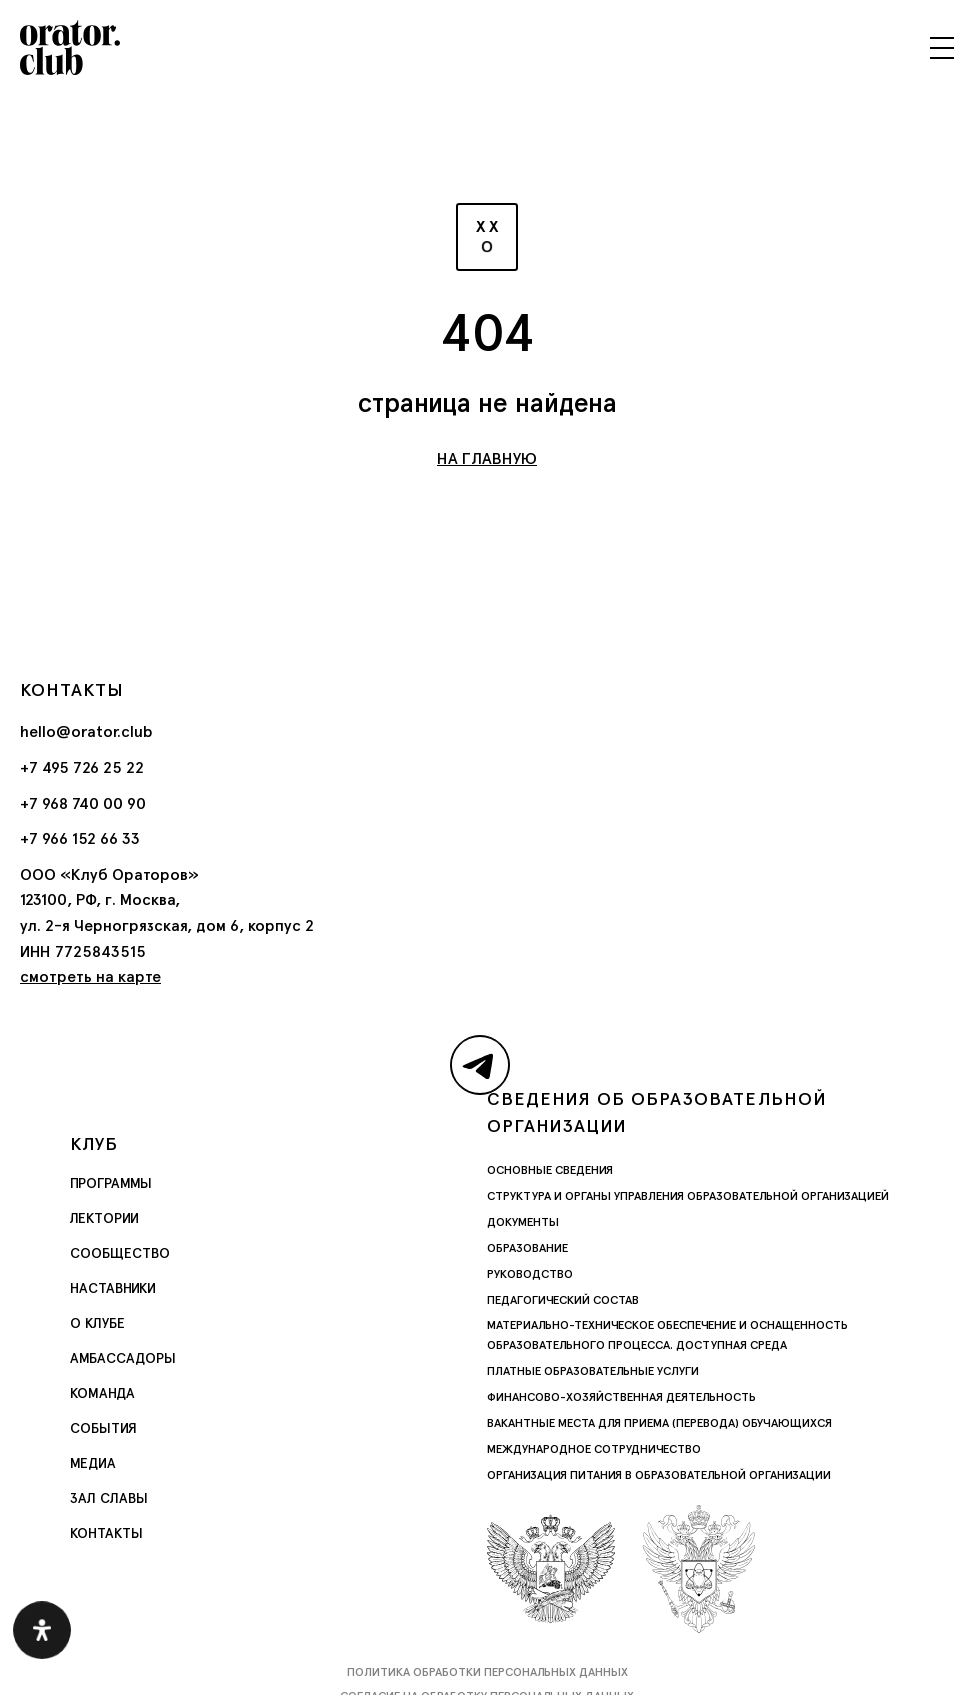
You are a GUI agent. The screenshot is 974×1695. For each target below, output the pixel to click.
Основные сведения (550, 1170)
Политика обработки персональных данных (487, 1672)
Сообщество (120, 1253)
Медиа (93, 1463)
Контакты (106, 1533)
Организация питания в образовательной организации (659, 1475)
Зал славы (109, 1498)
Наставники (113, 1288)
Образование (527, 1248)
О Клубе (97, 1323)
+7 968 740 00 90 (83, 803)
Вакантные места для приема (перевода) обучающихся (659, 1423)
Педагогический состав (563, 1300)
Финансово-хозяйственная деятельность (621, 1397)
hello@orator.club (86, 731)
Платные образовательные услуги (593, 1371)
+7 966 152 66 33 (80, 838)
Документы (523, 1222)
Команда (102, 1393)
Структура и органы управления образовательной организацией (688, 1196)
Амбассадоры (123, 1358)
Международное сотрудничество (594, 1449)
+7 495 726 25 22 (82, 767)
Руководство (530, 1274)
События (103, 1428)
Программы (111, 1183)
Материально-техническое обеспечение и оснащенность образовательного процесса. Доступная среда (667, 1335)
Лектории (104, 1218)
